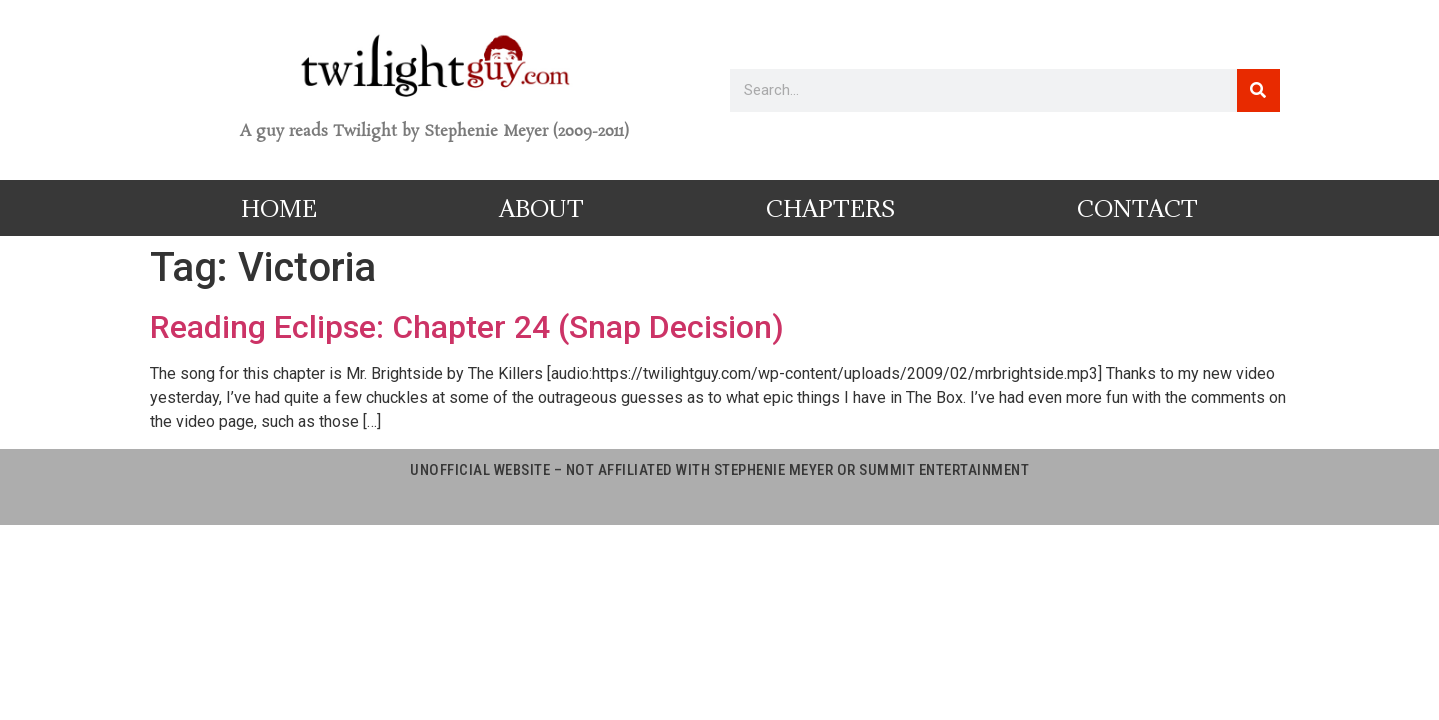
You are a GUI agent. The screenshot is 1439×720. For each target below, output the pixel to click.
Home (279, 208)
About (541, 208)
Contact (1137, 208)
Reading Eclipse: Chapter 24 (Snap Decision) (467, 327)
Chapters (830, 208)
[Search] (1258, 90)
